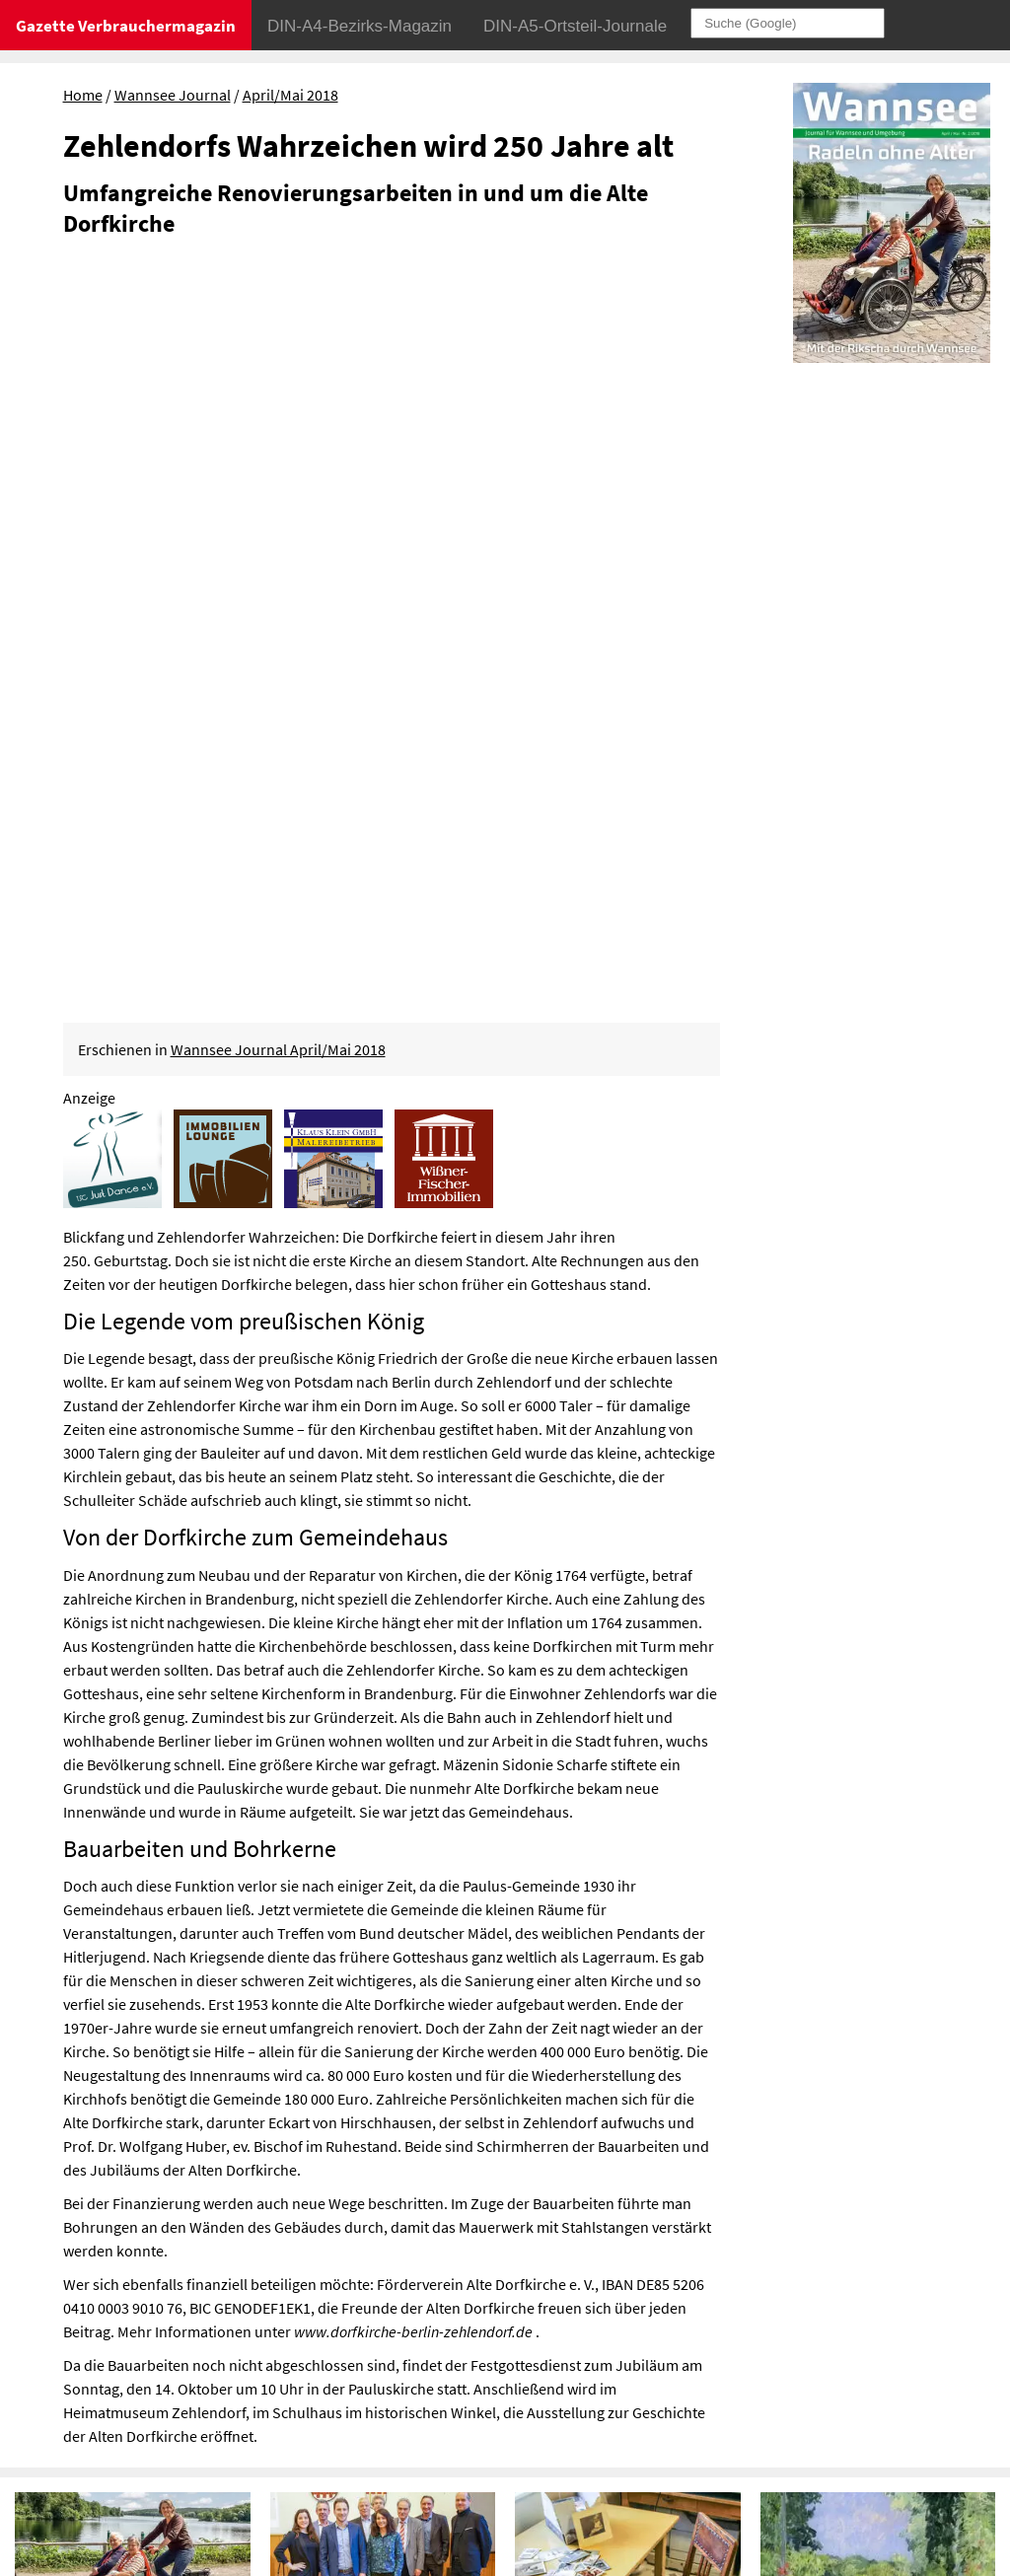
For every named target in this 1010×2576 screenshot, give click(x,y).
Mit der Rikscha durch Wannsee (131, 1926)
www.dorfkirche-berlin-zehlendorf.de (413, 1596)
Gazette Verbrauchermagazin (126, 25)
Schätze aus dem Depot (603, 1926)
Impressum (714, 2346)
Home (83, 95)
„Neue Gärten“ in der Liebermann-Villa (838, 1938)
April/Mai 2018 (290, 95)
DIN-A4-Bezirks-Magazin (359, 26)
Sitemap (702, 2375)
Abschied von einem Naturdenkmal (90, 2212)
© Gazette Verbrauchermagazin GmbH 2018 (818, 2403)
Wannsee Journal (172, 95)
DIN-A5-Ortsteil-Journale (575, 26)
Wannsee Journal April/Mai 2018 (278, 313)
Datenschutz (802, 2346)
